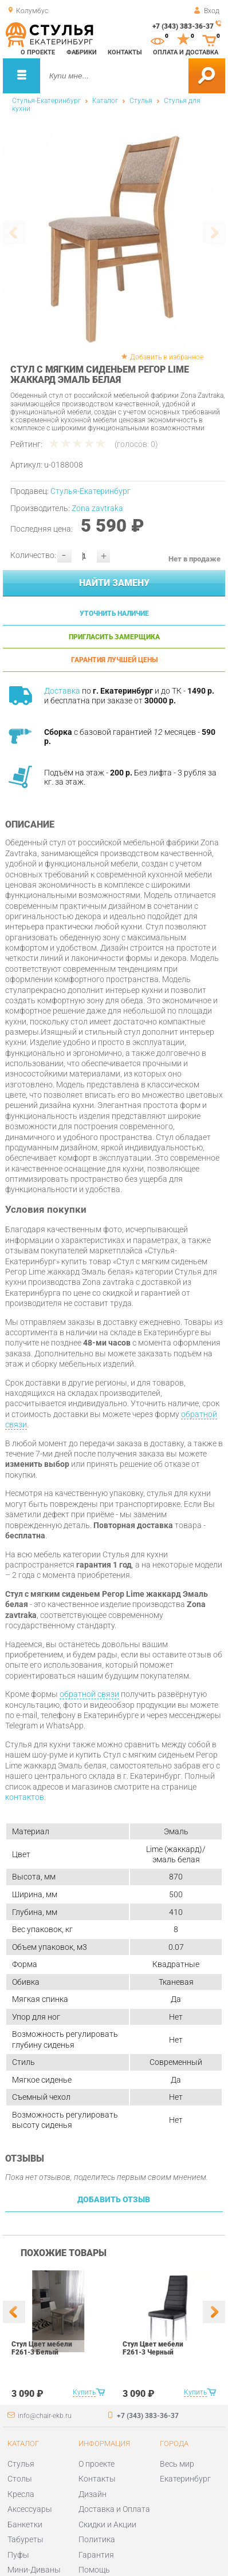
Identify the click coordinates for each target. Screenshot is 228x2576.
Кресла (20, 2494)
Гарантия (96, 2554)
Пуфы (18, 2554)
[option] (114, 239)
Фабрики (81, 52)
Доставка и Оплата (114, 2509)
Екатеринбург (185, 2478)
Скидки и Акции (107, 2524)
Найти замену (114, 582)
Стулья (140, 101)
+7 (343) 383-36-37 (183, 26)
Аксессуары (29, 2509)
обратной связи (89, 1694)
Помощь (94, 2569)
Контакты (125, 52)
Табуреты (25, 2539)
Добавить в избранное (166, 357)
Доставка (62, 690)
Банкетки (24, 2524)
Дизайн (92, 2494)
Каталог (105, 101)
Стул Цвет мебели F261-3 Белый (41, 2348)
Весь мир (177, 2463)
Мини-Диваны (34, 2569)
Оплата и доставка (185, 52)
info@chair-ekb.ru (45, 2416)
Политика (96, 2539)
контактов (24, 1797)
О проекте (38, 52)
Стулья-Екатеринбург (46, 101)
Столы (19, 2478)
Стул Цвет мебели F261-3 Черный (153, 2348)
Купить (84, 2392)
